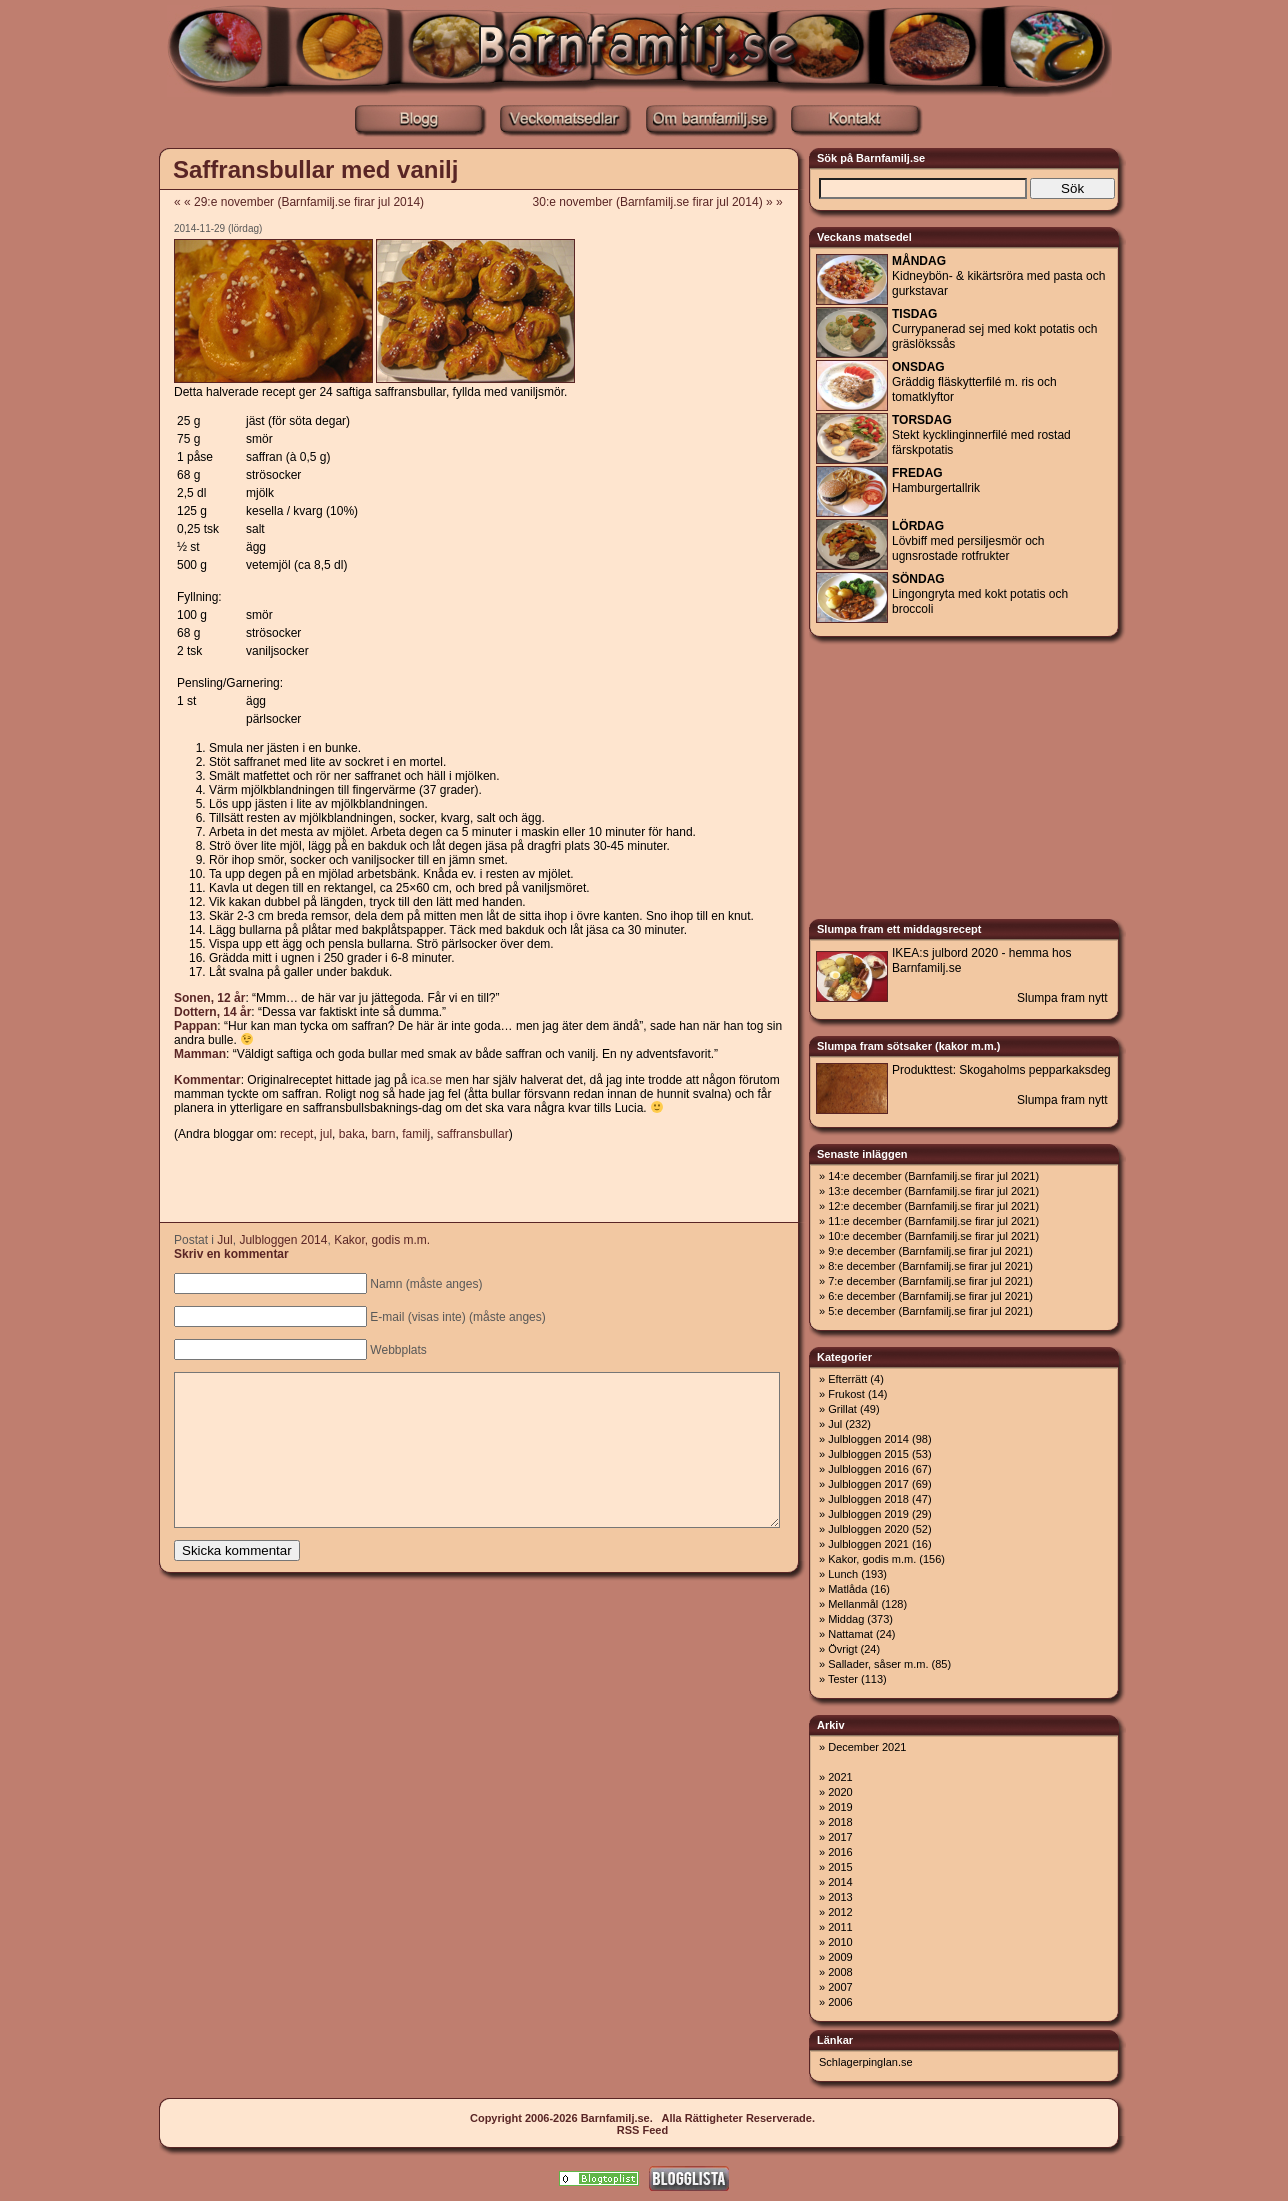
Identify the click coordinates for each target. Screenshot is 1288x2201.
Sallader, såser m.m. (878, 1664)
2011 (840, 1927)
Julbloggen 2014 (283, 1240)
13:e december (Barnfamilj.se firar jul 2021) (933, 1191)
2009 (840, 1957)
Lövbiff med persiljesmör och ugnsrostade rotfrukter (968, 541)
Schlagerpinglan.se (866, 2062)
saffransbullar (473, 1134)
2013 (840, 1897)
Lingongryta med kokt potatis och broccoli (980, 594)
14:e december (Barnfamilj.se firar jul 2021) (933, 1176)
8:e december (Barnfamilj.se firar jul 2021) (930, 1266)
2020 (840, 1792)
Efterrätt (847, 1379)
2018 (840, 1822)
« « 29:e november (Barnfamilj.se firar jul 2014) (299, 202)
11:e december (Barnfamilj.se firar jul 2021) (933, 1221)
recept (296, 1134)
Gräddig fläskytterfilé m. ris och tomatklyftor (974, 382)
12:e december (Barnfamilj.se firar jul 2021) (933, 1206)
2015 (840, 1867)
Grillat (842, 1409)
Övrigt (842, 1649)
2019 (840, 1807)
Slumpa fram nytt (1062, 998)
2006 (840, 2002)
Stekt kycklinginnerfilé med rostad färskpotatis (981, 435)
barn (383, 1134)
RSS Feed (642, 2130)
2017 (840, 1837)
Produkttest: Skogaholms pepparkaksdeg (1001, 1070)
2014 (840, 1882)
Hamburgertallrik (936, 480)
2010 (840, 1942)
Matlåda (847, 1589)
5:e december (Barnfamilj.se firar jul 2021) (930, 1311)
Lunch (843, 1574)
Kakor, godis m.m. (382, 1240)
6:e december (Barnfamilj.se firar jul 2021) (930, 1296)
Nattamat (850, 1634)
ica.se (426, 1080)
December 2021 (867, 1747)
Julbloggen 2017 (868, 1484)
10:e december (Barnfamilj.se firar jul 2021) (933, 1236)
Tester (843, 1679)
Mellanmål (853, 1604)
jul (326, 1134)
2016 (840, 1852)
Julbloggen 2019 (868, 1514)
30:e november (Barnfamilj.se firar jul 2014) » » (664, 202)
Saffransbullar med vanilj (315, 169)
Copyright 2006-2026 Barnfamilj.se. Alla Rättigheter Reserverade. (642, 2118)
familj (416, 1134)
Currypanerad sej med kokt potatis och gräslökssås (994, 329)
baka (352, 1134)
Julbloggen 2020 (868, 1529)
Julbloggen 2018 (868, 1499)
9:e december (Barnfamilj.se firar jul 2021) (930, 1251)
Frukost (846, 1394)
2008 (840, 1972)
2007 (840, 1987)
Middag (846, 1619)
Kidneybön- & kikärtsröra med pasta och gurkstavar (998, 276)
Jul (224, 1240)
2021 (840, 1777)
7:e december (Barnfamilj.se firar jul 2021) (930, 1281)
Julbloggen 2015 (868, 1454)
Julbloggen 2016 (868, 1469)
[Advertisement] (478, 1183)
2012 (840, 1912)
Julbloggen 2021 (868, 1544)
